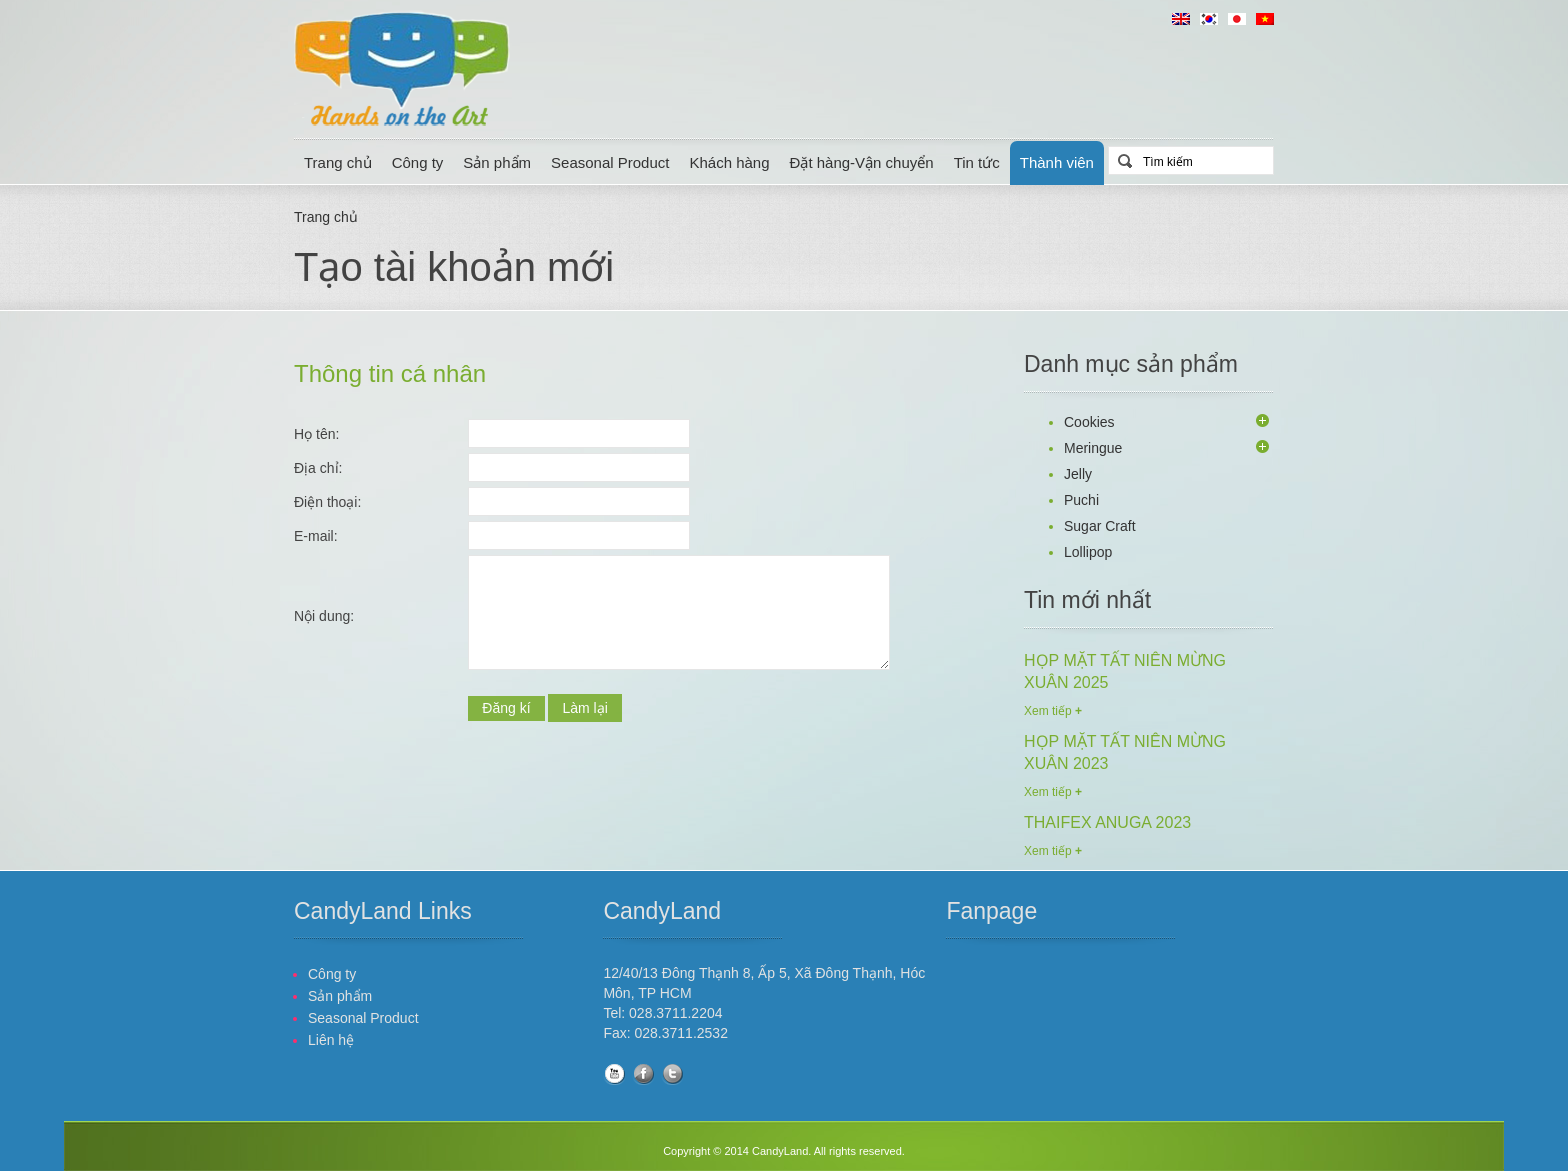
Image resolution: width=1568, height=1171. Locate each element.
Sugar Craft (1100, 526)
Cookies (1089, 422)
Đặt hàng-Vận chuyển (862, 162)
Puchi (1081, 500)
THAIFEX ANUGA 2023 (1107, 822)
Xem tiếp (1053, 711)
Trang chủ (338, 162)
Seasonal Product (610, 162)
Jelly (1078, 474)
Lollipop (1088, 552)
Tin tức (977, 162)
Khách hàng (729, 162)
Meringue (1093, 448)
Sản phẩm (497, 162)
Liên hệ (331, 1040)
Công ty (418, 162)
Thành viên (1057, 162)
